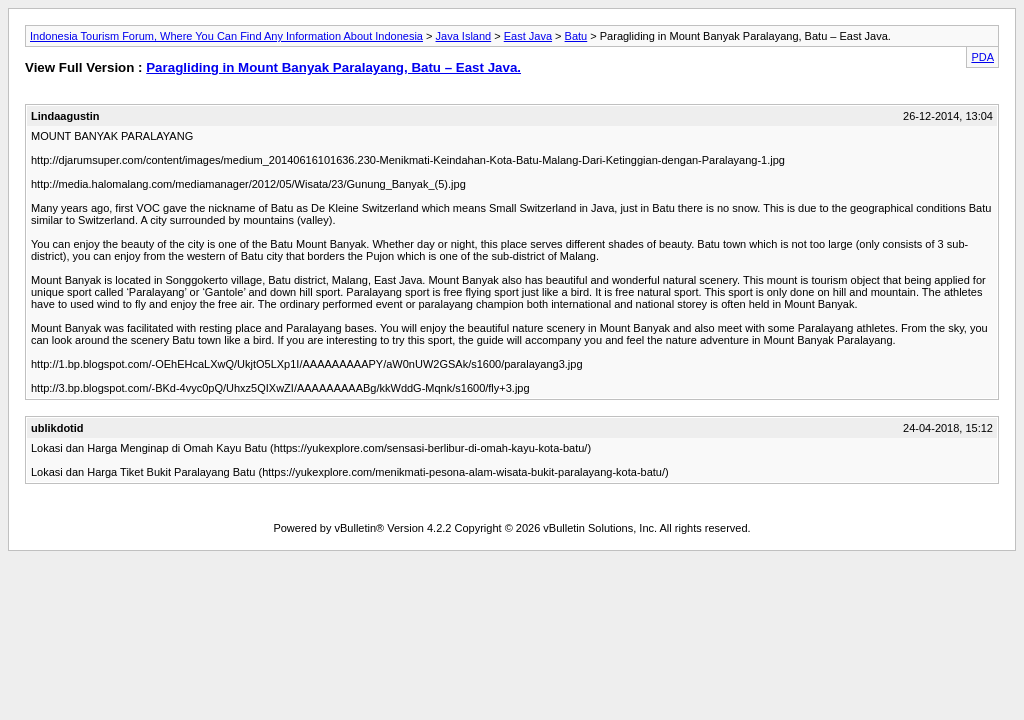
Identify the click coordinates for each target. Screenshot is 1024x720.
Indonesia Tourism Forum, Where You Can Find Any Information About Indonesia (226, 36)
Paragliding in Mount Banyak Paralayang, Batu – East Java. (333, 67)
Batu (576, 36)
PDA (982, 57)
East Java (528, 36)
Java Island (464, 36)
